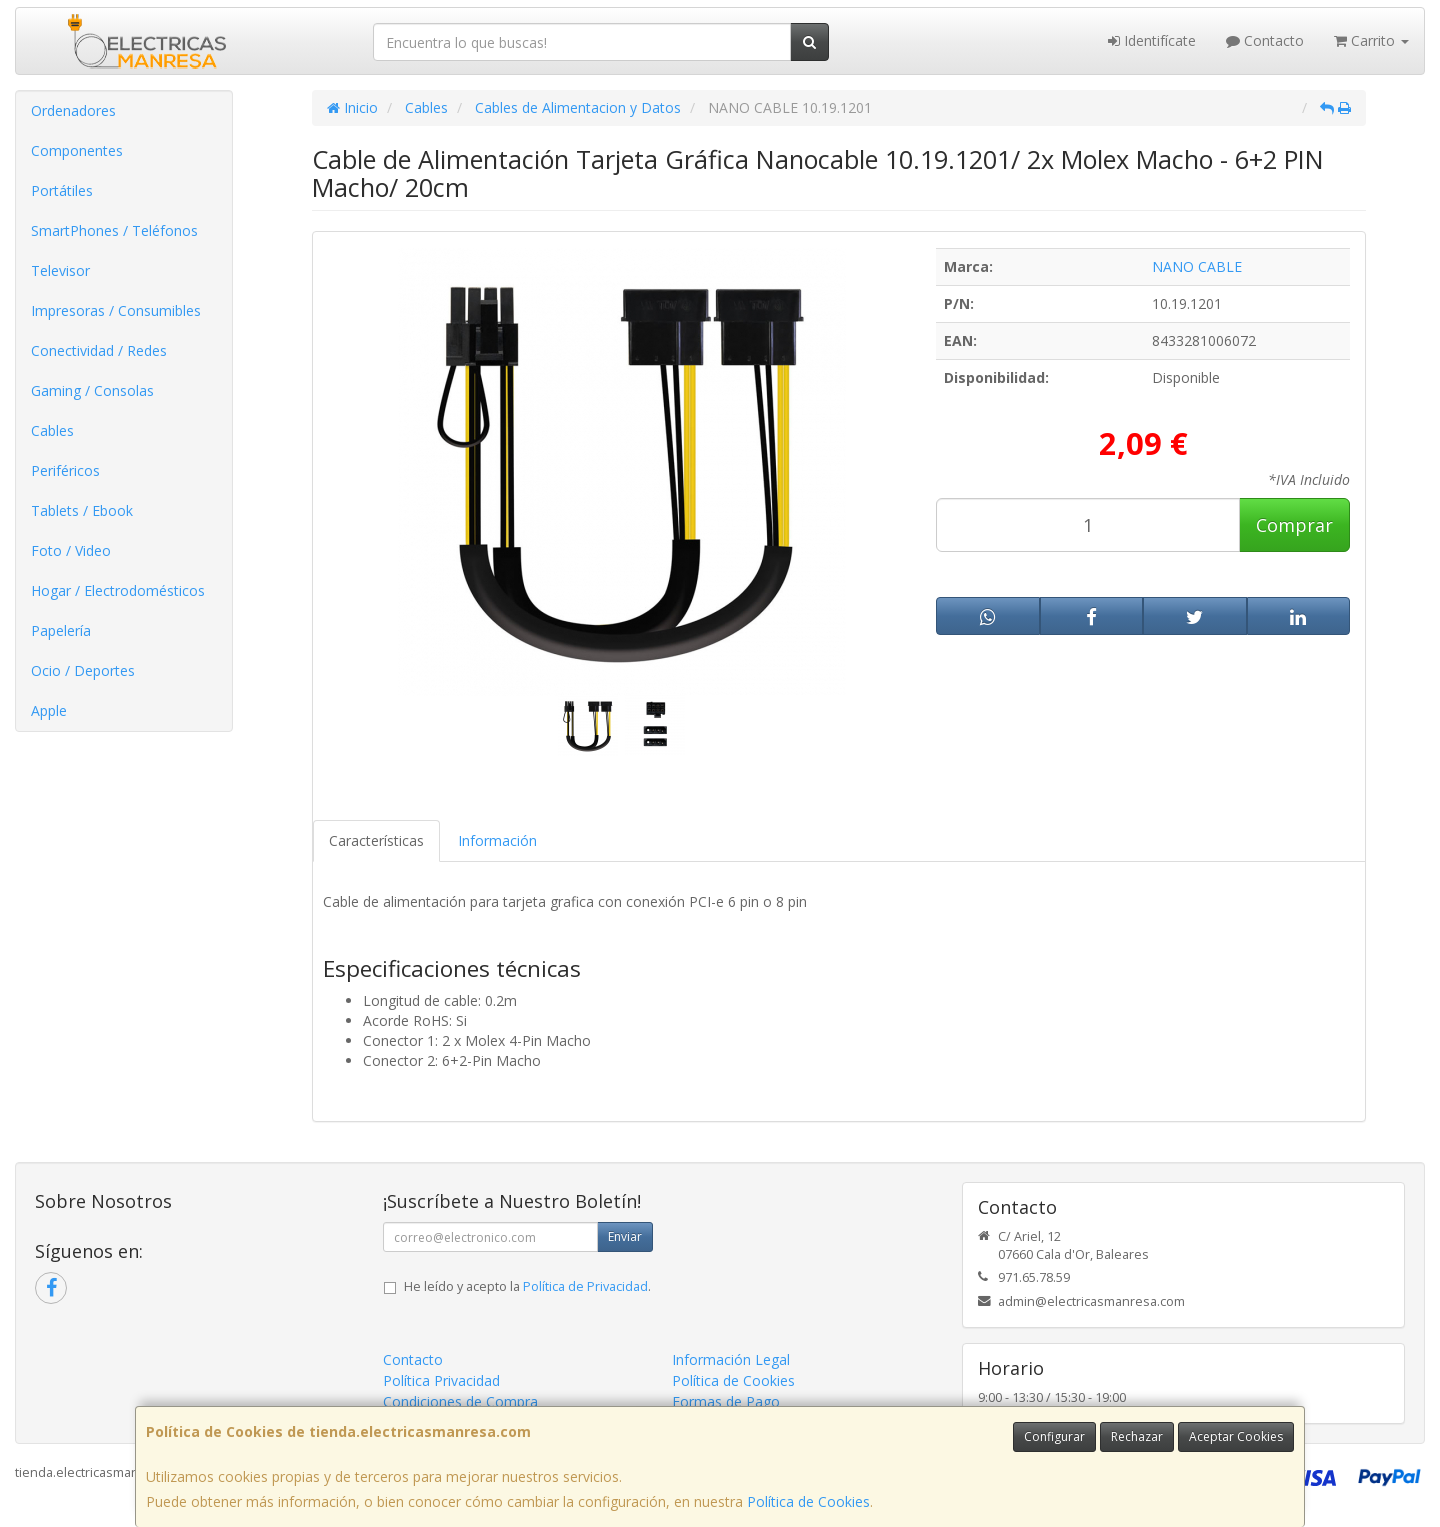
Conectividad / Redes (99, 350)
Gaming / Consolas (92, 390)
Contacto (1265, 40)
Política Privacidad (441, 1380)
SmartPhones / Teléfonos (114, 230)
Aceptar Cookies (1236, 1436)
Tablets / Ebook (82, 510)
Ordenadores (73, 110)
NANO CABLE (1197, 266)
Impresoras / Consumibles (116, 310)
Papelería (61, 630)
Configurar (1054, 1436)
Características (376, 840)
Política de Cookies (808, 1501)
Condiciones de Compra (460, 1401)
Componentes (77, 150)
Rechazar (1137, 1436)
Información (497, 840)
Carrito (1371, 40)
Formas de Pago (726, 1401)
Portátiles (62, 190)
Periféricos (65, 470)
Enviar (625, 1236)
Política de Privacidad (585, 1286)
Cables (52, 430)
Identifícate (1152, 40)
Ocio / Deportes (83, 670)
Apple (49, 710)
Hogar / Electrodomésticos (118, 590)
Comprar (1294, 525)
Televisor (60, 270)
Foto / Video (71, 550)
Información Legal (731, 1359)
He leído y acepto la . (527, 1286)
